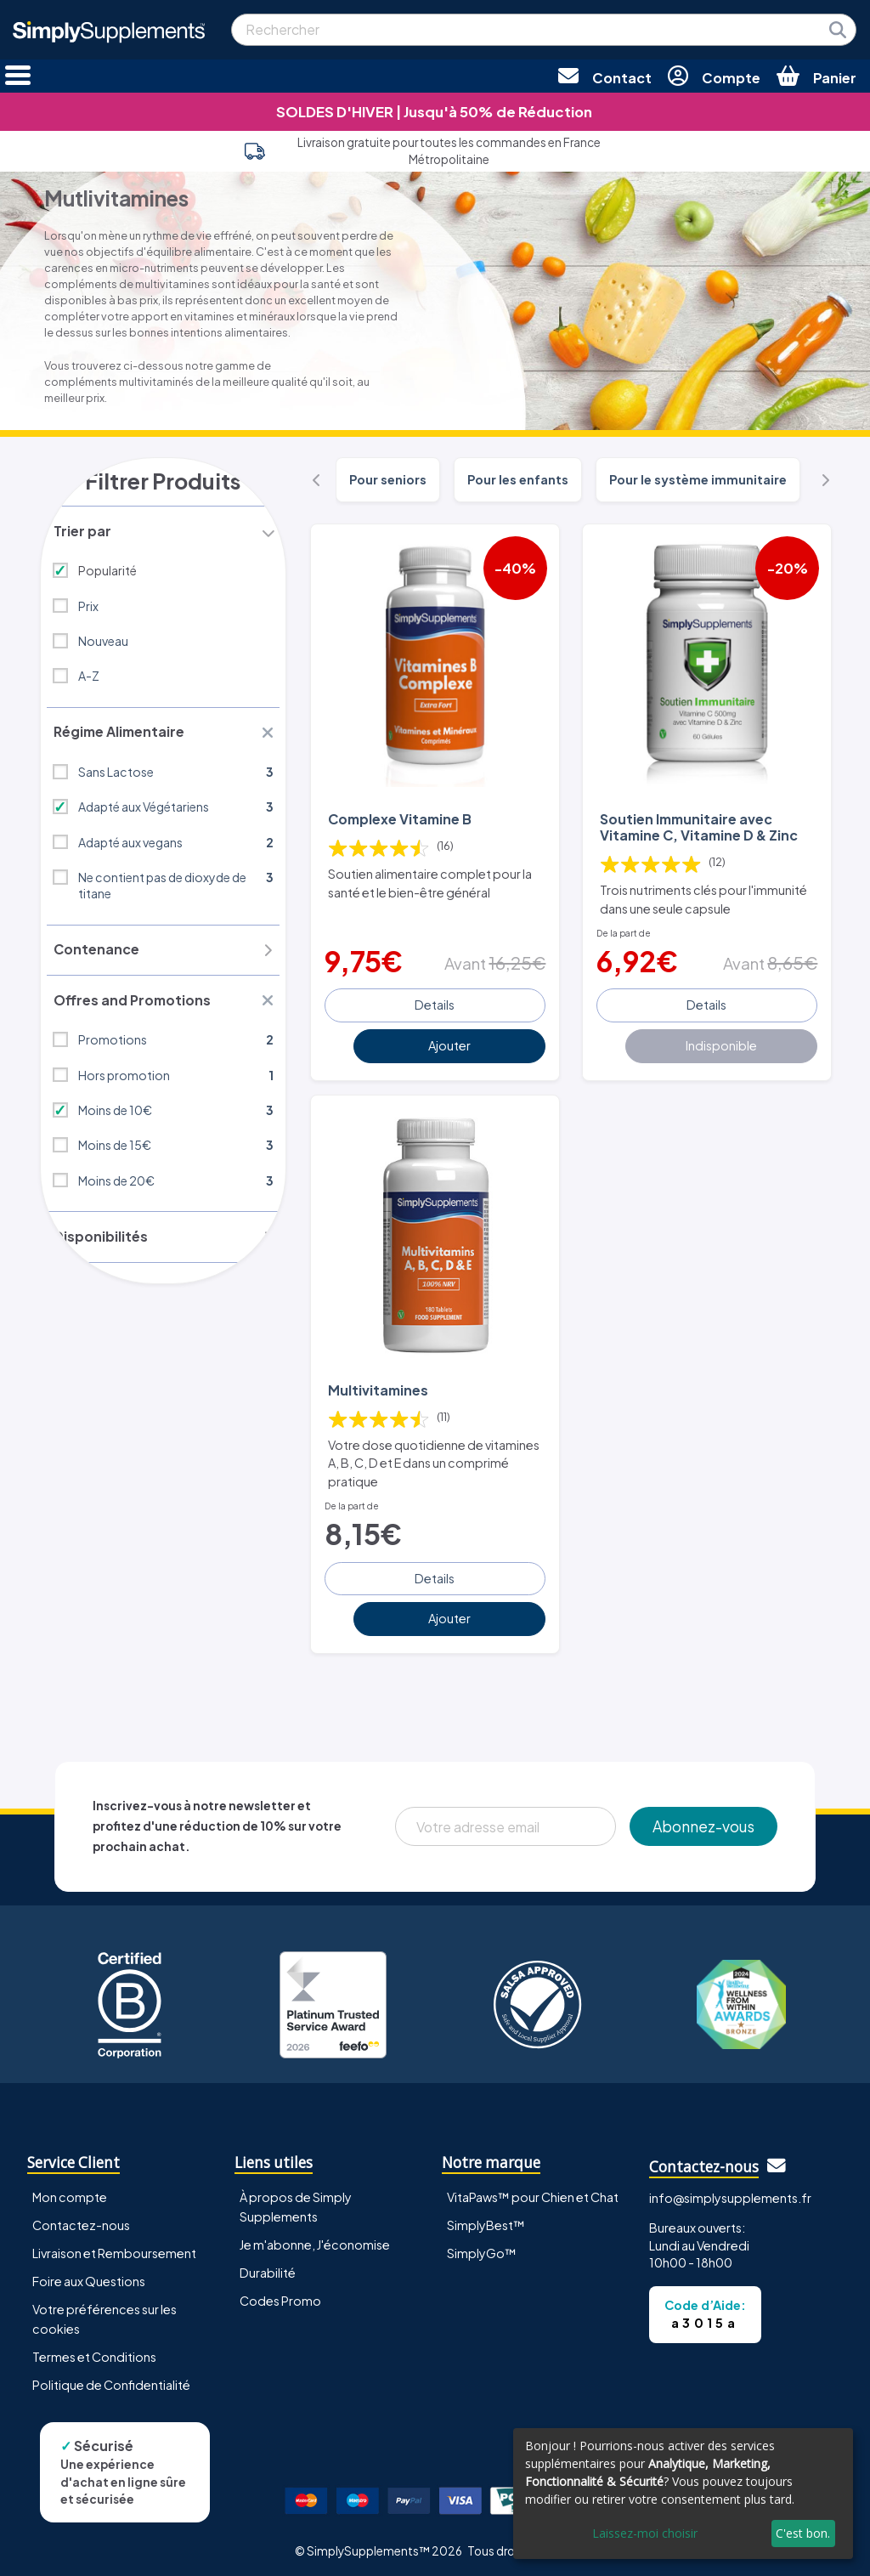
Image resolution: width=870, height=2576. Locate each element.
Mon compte (69, 2192)
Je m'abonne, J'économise (315, 2241)
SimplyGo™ (482, 2249)
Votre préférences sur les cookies (104, 2315)
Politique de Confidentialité (111, 2381)
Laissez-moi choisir (645, 2533)
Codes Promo (280, 2297)
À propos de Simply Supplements (296, 2202)
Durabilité (268, 2269)
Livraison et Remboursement (114, 2249)
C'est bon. (803, 2533)
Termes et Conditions (94, 2353)
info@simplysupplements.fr (730, 2194)
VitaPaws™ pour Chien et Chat (533, 2192)
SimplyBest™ (486, 2220)
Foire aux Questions (88, 2277)
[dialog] (683, 2493)
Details (435, 1003)
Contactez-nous (81, 2220)
